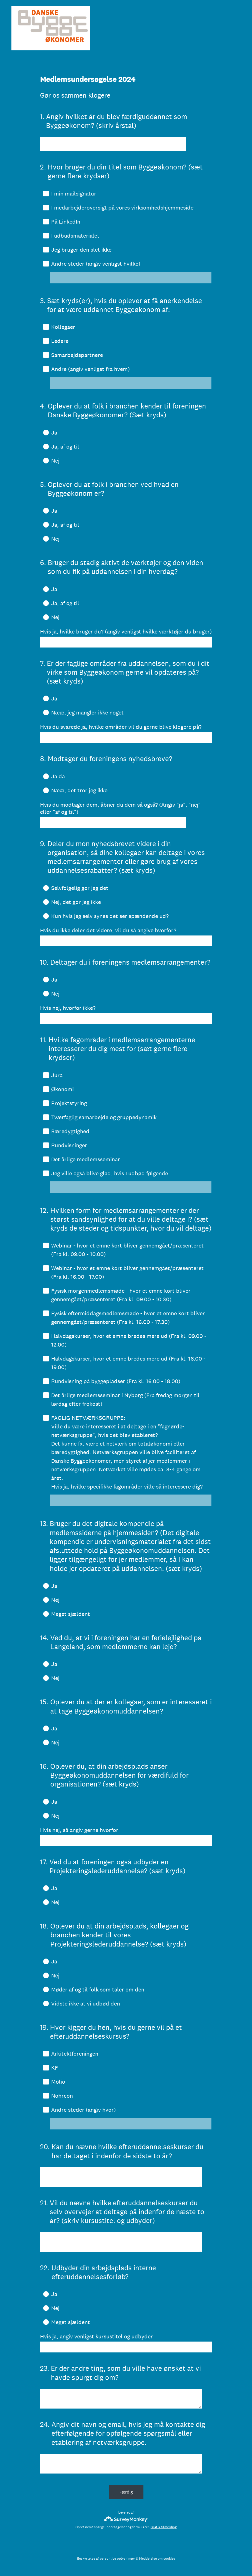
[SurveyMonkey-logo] (126, 2519)
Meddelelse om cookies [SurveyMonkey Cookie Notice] (157, 2558)
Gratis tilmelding (164, 2527)
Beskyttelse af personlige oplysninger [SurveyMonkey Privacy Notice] (106, 2558)
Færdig (126, 2492)
